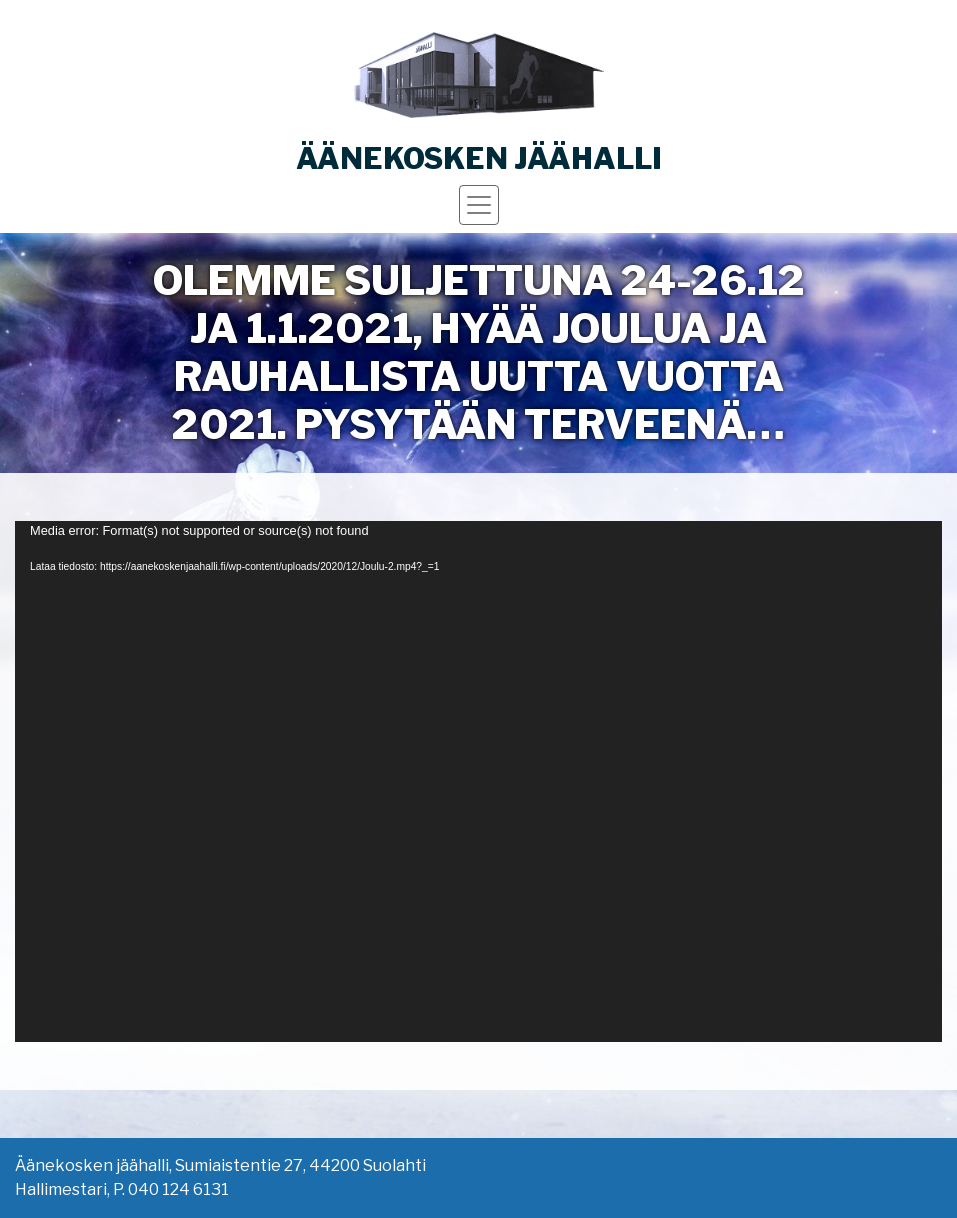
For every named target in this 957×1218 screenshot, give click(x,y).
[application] (478, 781)
